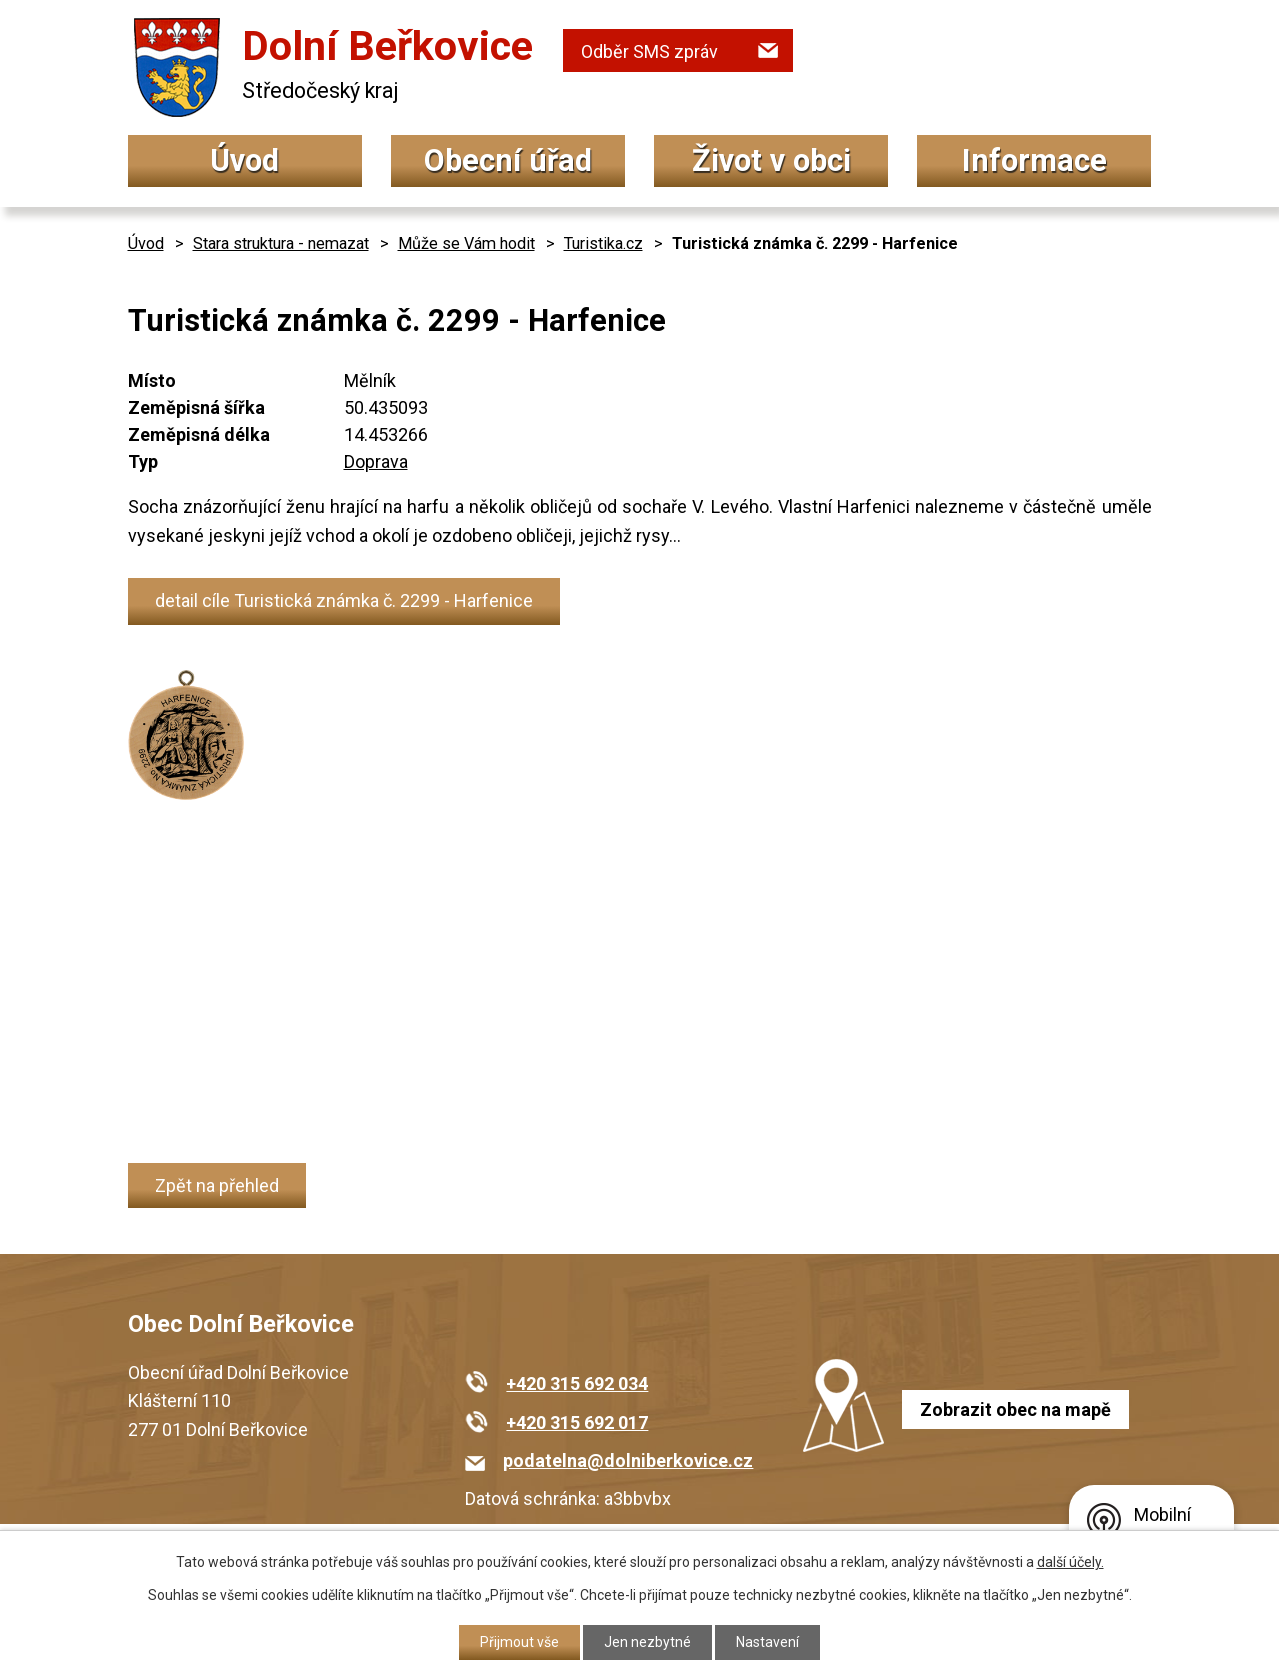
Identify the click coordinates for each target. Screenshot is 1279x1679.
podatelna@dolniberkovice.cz (628, 1460)
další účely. (1070, 1562)
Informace (1034, 160)
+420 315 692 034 (577, 1383)
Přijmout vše (519, 1642)
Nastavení (767, 1642)
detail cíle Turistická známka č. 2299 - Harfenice (344, 600)
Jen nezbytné (647, 1642)
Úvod (244, 160)
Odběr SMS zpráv (649, 51)
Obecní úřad (508, 160)
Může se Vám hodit (466, 243)
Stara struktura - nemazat (281, 243)
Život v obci (771, 160)
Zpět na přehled (217, 1185)
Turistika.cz (603, 243)
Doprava (376, 461)
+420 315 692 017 (577, 1422)
